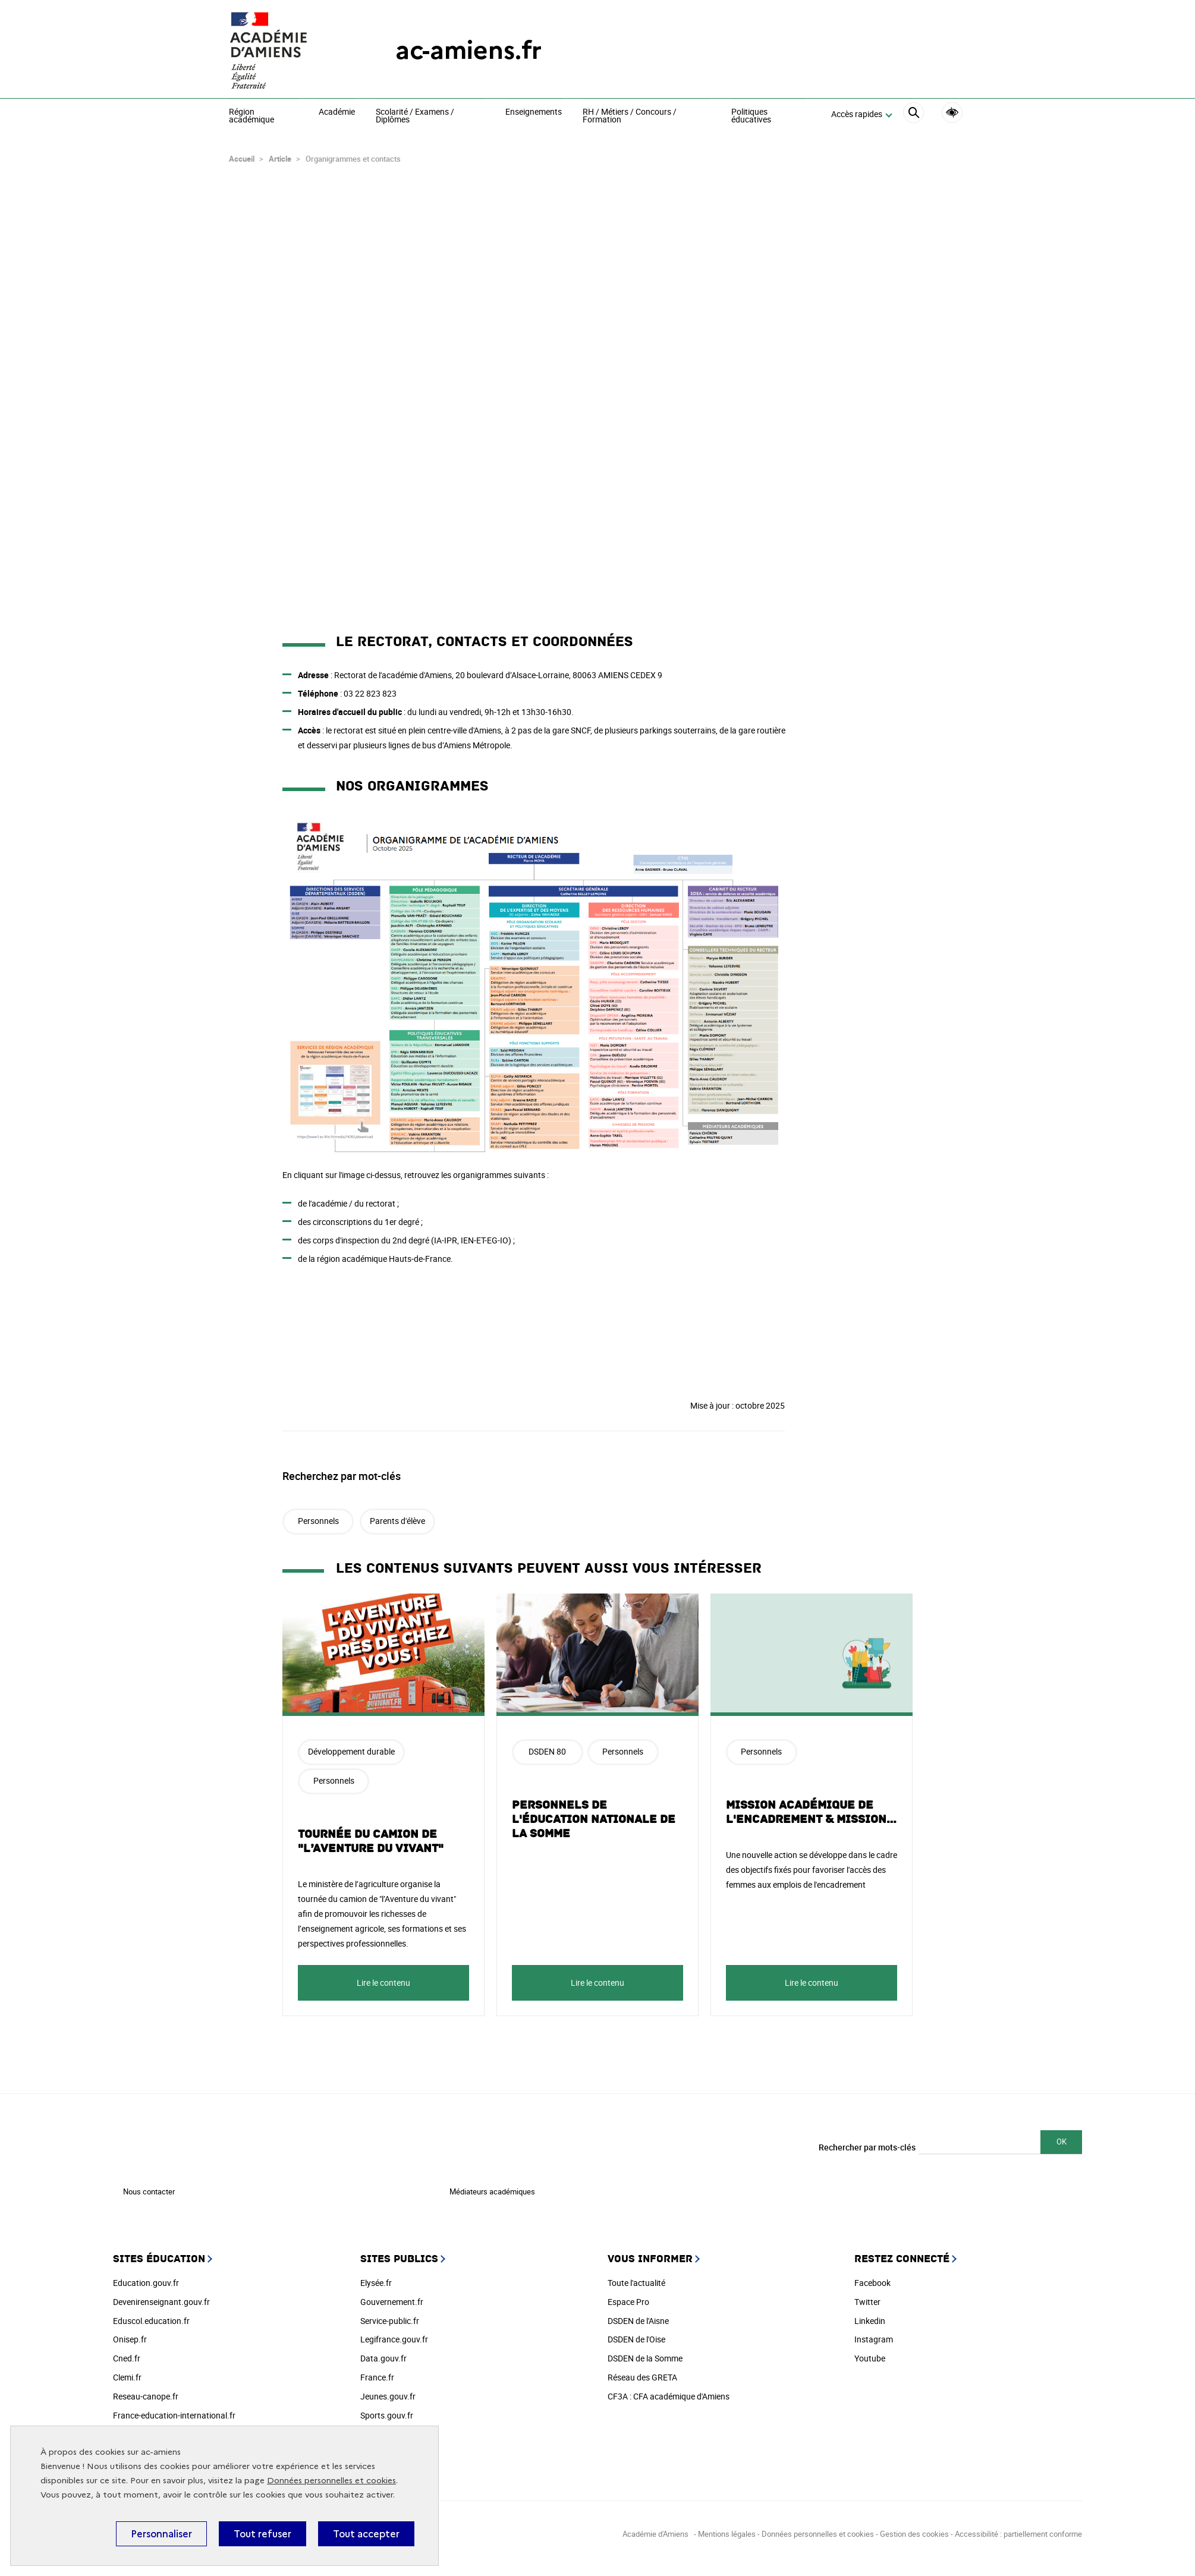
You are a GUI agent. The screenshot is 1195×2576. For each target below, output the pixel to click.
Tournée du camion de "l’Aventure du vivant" (371, 1837)
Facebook (872, 2278)
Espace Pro (628, 2297)
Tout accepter (366, 2534)
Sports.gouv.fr (386, 2411)
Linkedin (869, 2316)
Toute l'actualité (636, 2278)
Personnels (318, 1516)
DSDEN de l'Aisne (638, 2316)
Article (280, 154)
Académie (337, 112)
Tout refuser (262, 2534)
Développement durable (351, 1747)
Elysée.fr (376, 2278)
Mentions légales (727, 2529)
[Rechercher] (913, 114)
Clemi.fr (127, 2373)
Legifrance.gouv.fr (394, 2335)
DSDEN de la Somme (645, 2354)
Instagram (873, 2335)
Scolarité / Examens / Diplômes (415, 116)
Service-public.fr (389, 2316)
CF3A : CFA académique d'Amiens (668, 2392)
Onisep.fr (130, 2335)
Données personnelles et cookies (331, 2480)
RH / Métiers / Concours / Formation (630, 116)
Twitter (867, 2297)
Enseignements (533, 112)
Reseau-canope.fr (145, 2392)
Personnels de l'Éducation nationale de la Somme (593, 1815)
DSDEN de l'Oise (636, 2335)
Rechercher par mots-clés (867, 2143)
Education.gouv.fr (146, 2278)
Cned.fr (126, 2354)
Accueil (241, 154)
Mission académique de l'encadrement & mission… (811, 1808)
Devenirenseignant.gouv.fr (161, 2297)
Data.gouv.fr (383, 2354)
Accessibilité (952, 112)
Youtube (869, 2354)
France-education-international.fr (174, 2411)
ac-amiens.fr (468, 50)
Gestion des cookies (914, 2529)
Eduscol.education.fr (151, 2316)
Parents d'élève (397, 1516)
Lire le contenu (383, 1978)
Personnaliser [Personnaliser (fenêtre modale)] (161, 2534)
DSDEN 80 (547, 1747)
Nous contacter (149, 2187)
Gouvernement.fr (391, 2297)
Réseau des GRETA (642, 2373)
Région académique (251, 116)
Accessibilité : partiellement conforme (1018, 2529)
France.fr (377, 2373)
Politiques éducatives (751, 116)
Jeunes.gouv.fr (388, 2392)
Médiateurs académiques (492, 2187)
